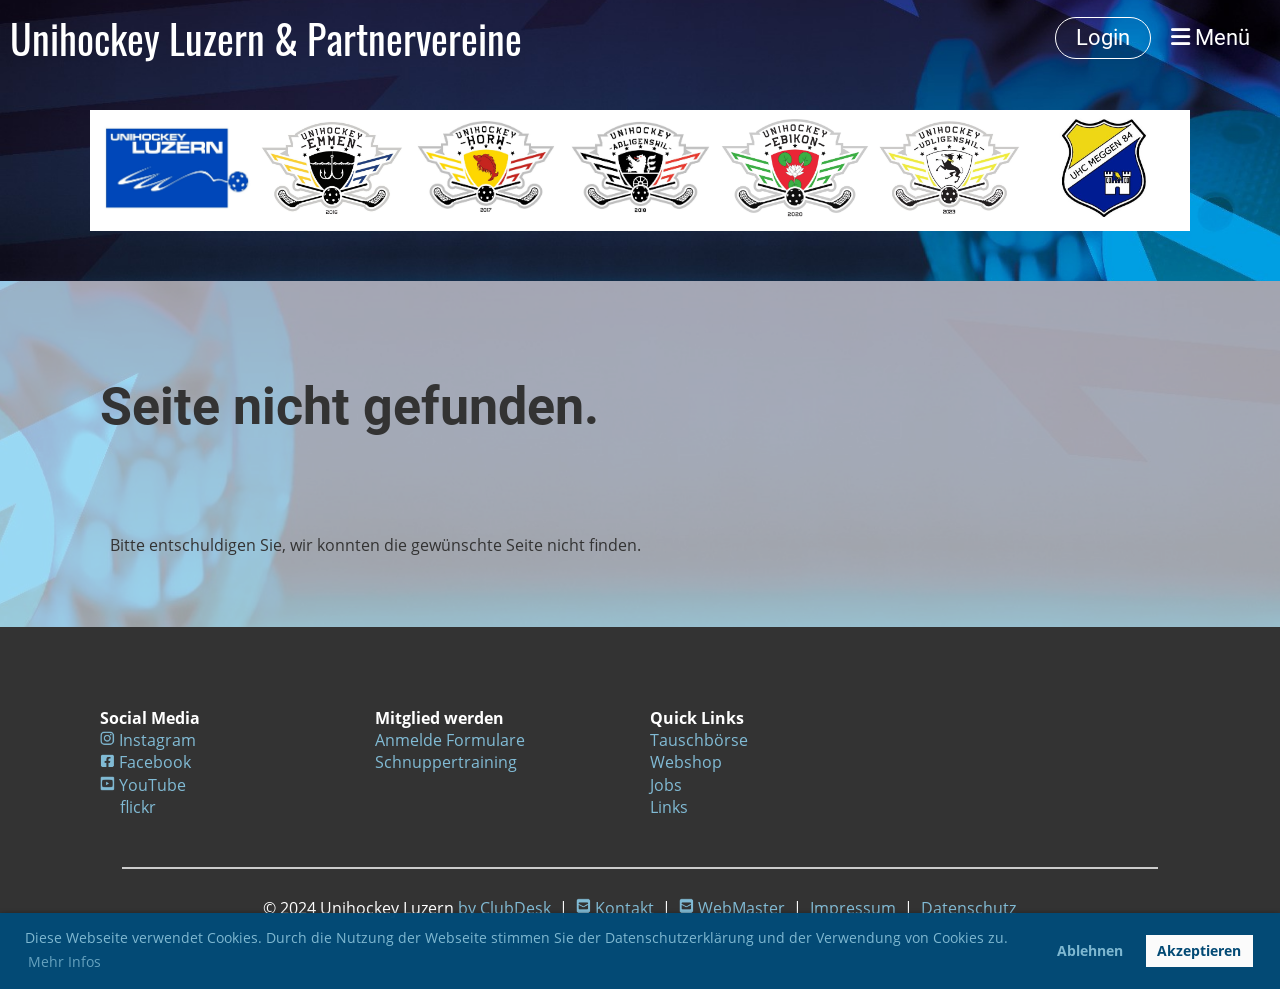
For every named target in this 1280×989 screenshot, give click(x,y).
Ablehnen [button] (1090, 950)
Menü (1210, 37)
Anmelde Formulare (450, 740)
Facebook (155, 762)
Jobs (666, 785)
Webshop (686, 762)
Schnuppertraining (446, 762)
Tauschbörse (699, 740)
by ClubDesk (504, 908)
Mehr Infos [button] (64, 961)
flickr (138, 807)
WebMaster (741, 908)
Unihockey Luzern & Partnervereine (266, 38)
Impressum (853, 908)
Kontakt (624, 908)
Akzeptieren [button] (1199, 950)
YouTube (152, 785)
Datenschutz (968, 908)
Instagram (157, 740)
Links (669, 807)
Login (1103, 37)
